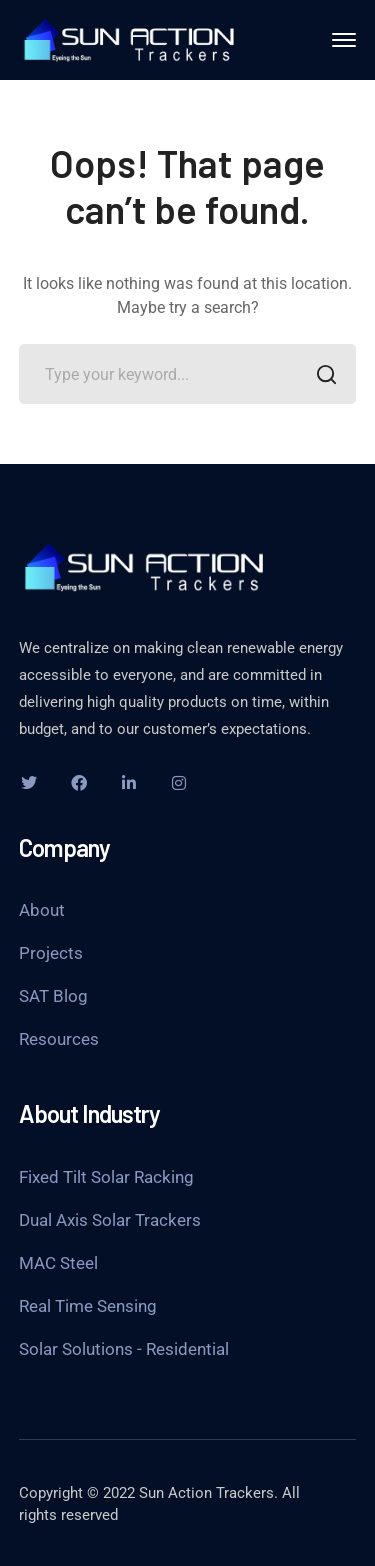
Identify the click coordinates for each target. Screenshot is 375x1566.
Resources (59, 1039)
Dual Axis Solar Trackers (110, 1220)
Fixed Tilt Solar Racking (106, 1177)
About (42, 910)
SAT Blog (53, 996)
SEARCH (320, 376)
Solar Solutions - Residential (124, 1349)
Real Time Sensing (88, 1306)
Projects (51, 953)
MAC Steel (58, 1263)
